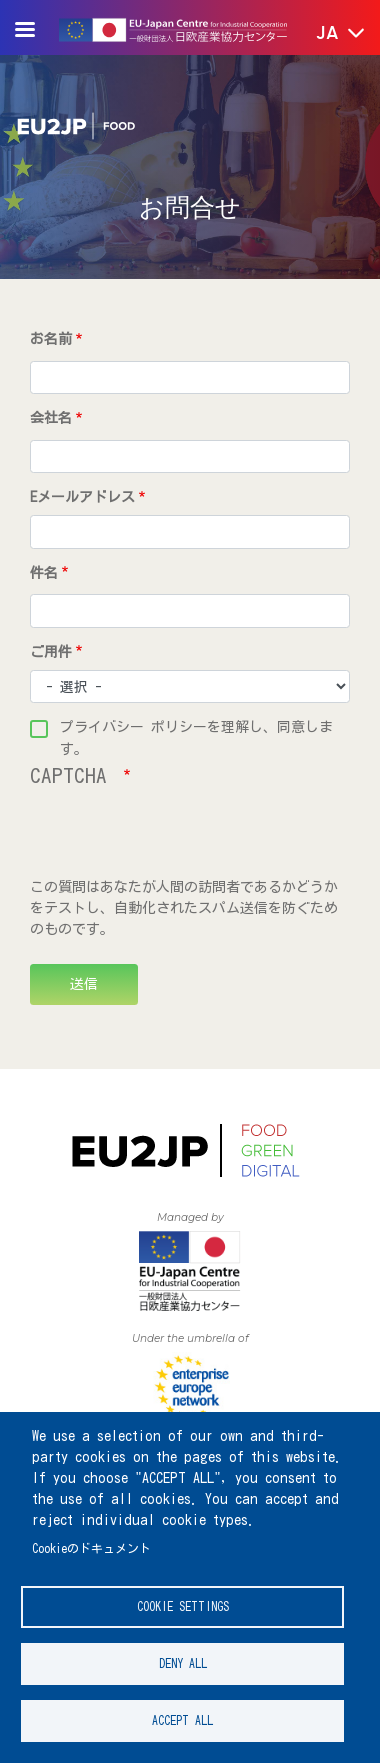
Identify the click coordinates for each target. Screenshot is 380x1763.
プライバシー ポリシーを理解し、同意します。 (196, 729)
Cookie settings (183, 1606)
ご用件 (51, 652)
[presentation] (182, 838)
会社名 (51, 418)
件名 (44, 573)
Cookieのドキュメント (91, 1548)
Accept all (182, 1720)
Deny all (183, 1663)
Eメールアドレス (82, 497)
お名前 (51, 339)
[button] (326, 34)
